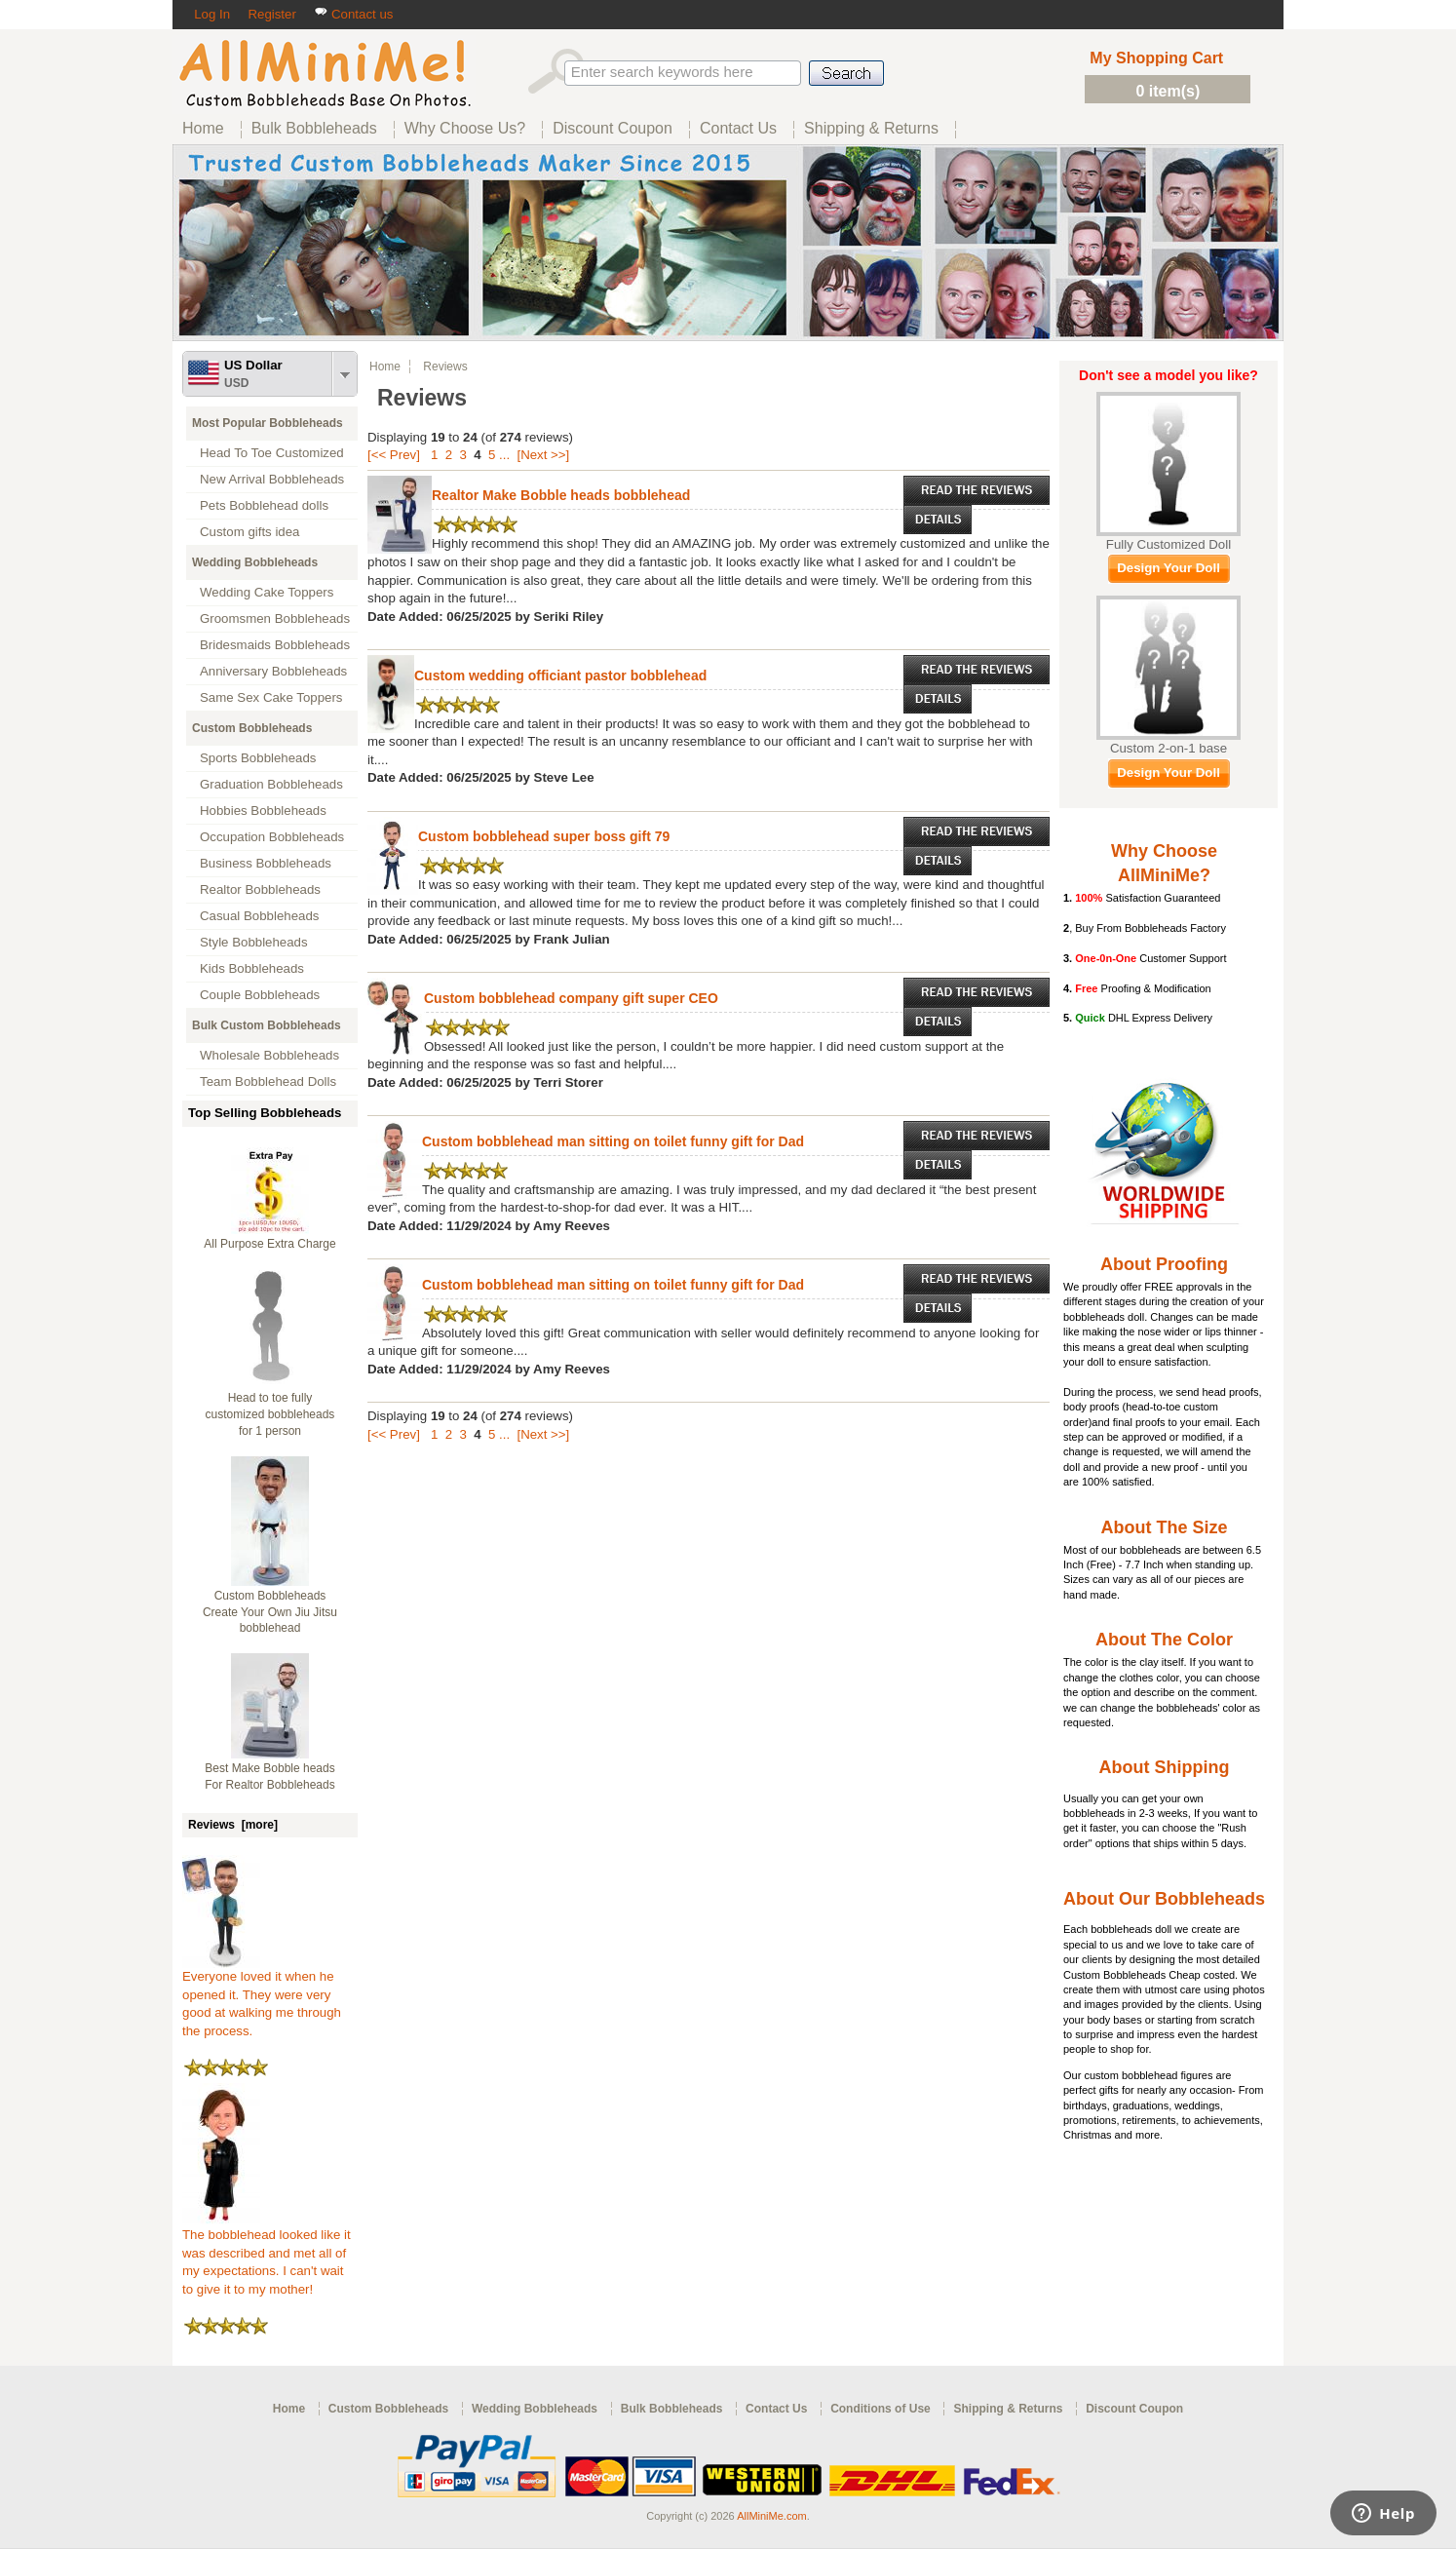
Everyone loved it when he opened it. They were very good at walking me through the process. (261, 1997)
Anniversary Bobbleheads (273, 671)
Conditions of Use (880, 2408)
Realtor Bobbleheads (260, 889)
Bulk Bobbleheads (672, 2408)
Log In (212, 14)
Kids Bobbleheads (252, 968)
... (504, 454)
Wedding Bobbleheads (255, 562)
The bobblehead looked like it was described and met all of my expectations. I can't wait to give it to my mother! (266, 2256)
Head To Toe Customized (272, 452)
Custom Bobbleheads (252, 728)
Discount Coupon (1134, 2408)
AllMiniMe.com (772, 2516)
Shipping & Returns (1007, 2408)
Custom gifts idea (250, 531)
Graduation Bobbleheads (271, 784)
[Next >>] (543, 454)
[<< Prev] (393, 454)
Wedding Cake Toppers (266, 592)
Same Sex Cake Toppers (271, 697)
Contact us (353, 14)
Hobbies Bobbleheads (263, 810)
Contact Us (776, 2408)
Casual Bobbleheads (259, 915)
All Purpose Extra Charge (269, 1244)
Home (385, 366)
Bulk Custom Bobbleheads (266, 1025)
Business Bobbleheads (265, 863)
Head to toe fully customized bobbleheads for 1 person (270, 1414)
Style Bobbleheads (254, 942)
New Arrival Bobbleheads (272, 479)
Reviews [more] (233, 1825)
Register (271, 14)
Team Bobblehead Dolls (268, 1081)
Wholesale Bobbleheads (269, 1055)
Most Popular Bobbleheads (267, 423)
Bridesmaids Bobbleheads (275, 644)
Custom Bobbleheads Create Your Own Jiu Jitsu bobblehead (270, 1612)
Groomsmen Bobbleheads (275, 618)
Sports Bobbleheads (258, 758)
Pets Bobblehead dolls (264, 505)
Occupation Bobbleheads (272, 837)
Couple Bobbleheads (260, 994)
